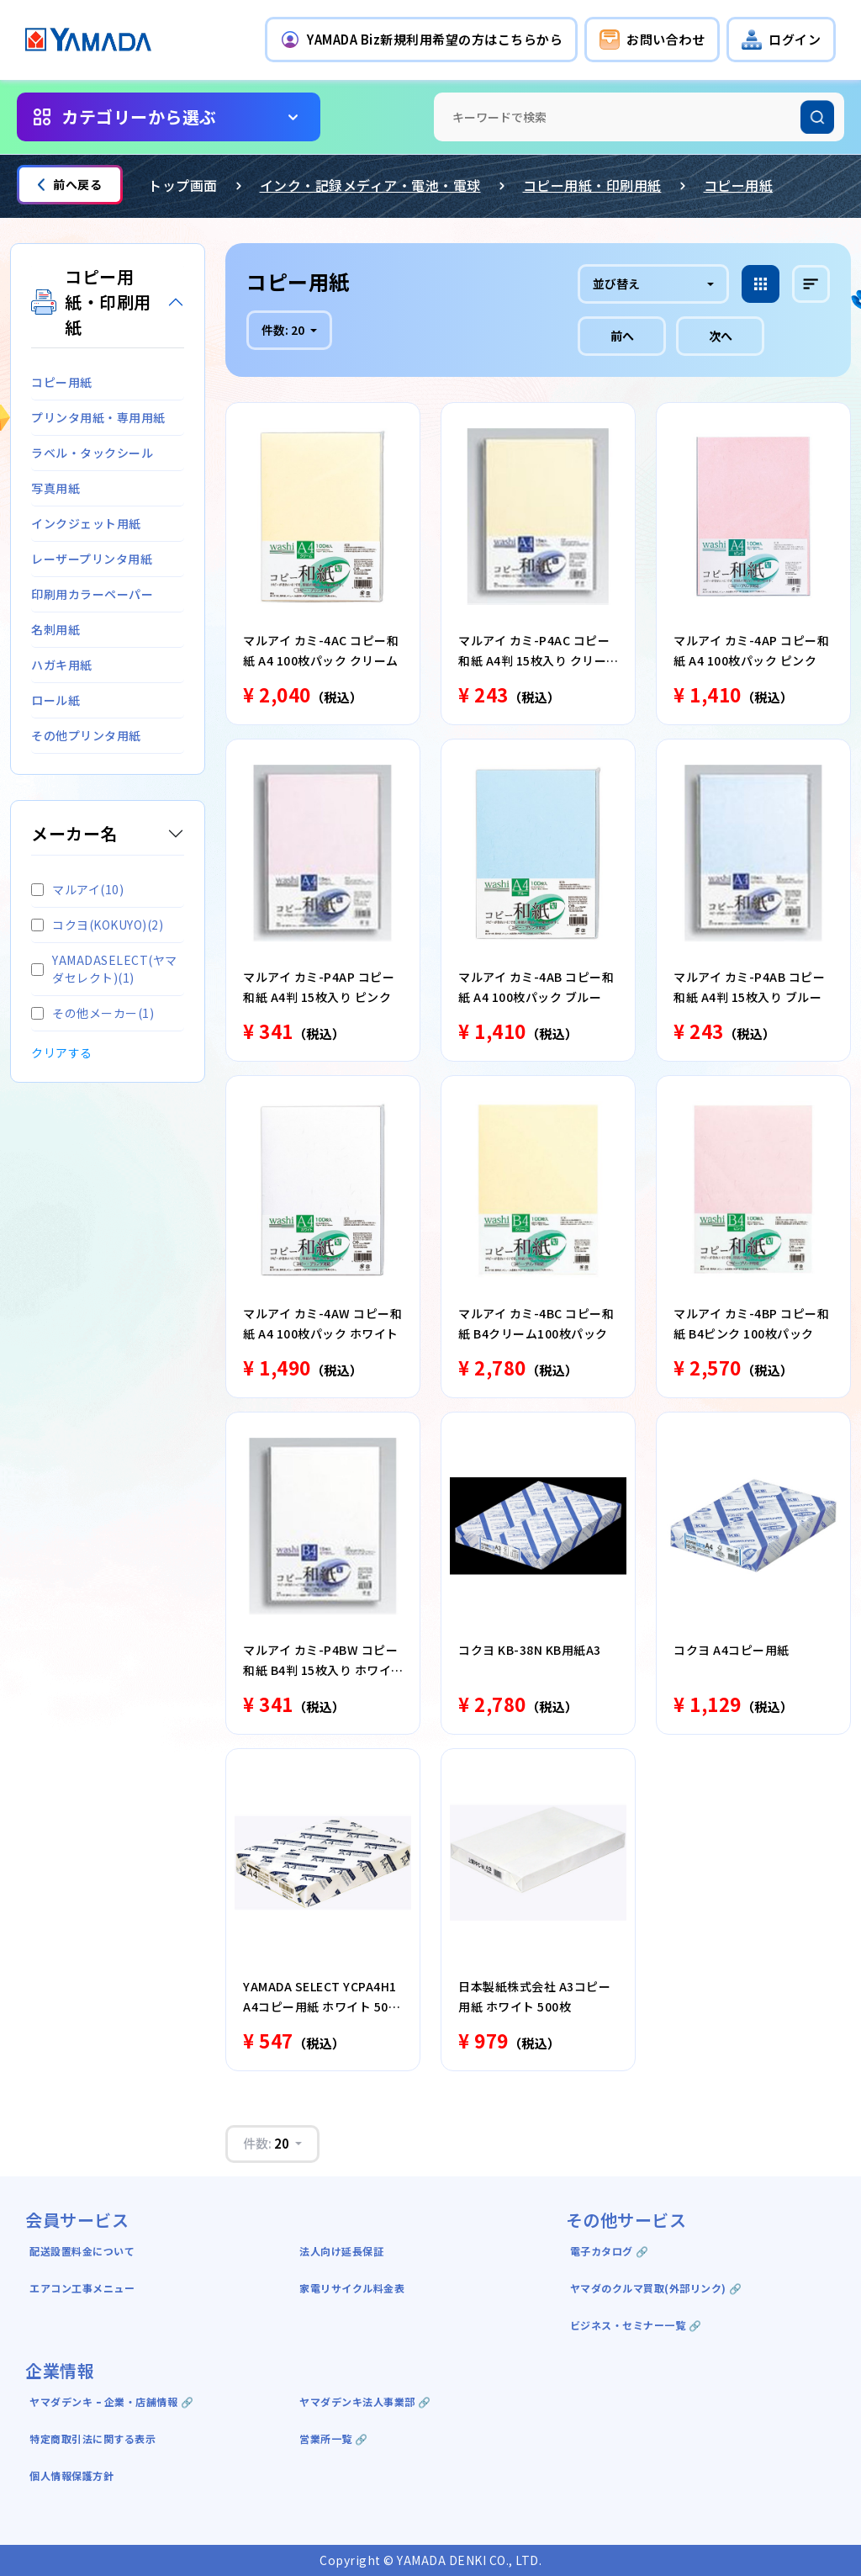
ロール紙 (55, 700)
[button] (421, 39)
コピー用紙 (739, 185)
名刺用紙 (55, 629)
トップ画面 (183, 185)
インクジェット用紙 (86, 523)
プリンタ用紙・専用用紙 (98, 417)
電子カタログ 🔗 (609, 2251)
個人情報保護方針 (71, 2475)
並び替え (616, 283)
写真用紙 (55, 488)
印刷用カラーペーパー (92, 594)
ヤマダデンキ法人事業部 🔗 (365, 2401)
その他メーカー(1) (92, 1012)
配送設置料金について (83, 2251)
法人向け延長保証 (341, 2251)
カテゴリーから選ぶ (139, 116)
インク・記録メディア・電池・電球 (370, 185)
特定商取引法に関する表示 (92, 2438)
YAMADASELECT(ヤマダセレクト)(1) (104, 968)
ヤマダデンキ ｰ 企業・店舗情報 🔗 (111, 2401)
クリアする (61, 1052)
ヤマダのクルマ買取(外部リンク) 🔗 (656, 2288)
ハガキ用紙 (61, 664)
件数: (284, 329)
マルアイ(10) (77, 889)
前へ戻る (70, 184)
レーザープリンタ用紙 (91, 558)
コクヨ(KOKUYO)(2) (97, 924)
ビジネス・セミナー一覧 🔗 (636, 2325)
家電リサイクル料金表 (351, 2288)
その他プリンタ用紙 (86, 735)
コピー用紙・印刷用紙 (592, 185)
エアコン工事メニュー (82, 2288)
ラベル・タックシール (92, 452)
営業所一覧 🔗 (333, 2438)
